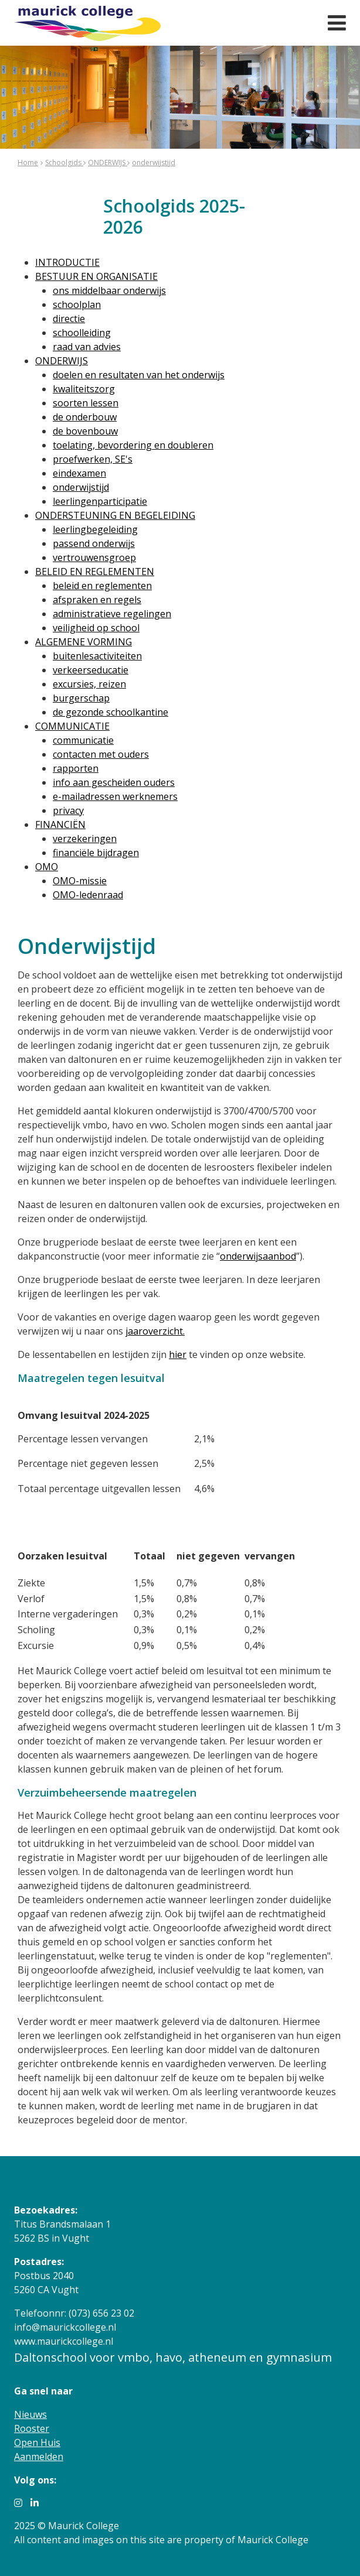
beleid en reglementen (102, 585)
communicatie (83, 740)
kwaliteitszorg (84, 388)
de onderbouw (85, 416)
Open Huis (37, 2442)
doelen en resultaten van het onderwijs (139, 374)
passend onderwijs (94, 543)
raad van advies (87, 346)
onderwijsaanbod (258, 1256)
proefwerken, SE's (93, 459)
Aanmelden (38, 2456)
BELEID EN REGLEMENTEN (94, 571)
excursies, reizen (89, 684)
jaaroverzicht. (155, 1331)
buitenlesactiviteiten (97, 655)
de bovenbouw (85, 431)
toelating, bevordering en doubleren (133, 445)
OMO (46, 866)
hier (177, 1354)
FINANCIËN (60, 824)
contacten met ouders (101, 754)
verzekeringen (85, 838)
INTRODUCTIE (67, 262)
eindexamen (79, 473)
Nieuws (30, 2414)
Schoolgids (64, 162)
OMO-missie (80, 880)
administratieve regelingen (112, 613)
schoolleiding (82, 332)
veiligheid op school (96, 627)
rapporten (76, 768)
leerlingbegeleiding (95, 529)
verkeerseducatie (90, 669)
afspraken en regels (97, 599)
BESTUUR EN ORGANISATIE (96, 276)
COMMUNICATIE (72, 726)
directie (69, 318)
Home (28, 162)
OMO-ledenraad (88, 894)
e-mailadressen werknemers (115, 796)
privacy (68, 810)
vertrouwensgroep (94, 557)
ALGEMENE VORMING (83, 641)
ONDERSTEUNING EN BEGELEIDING (115, 515)
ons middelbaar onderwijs (109, 290)
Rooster (31, 2428)
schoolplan (77, 304)
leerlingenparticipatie (100, 501)
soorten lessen (85, 402)
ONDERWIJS (107, 162)
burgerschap (81, 698)
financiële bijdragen (96, 852)
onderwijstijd (153, 162)
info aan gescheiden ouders (114, 782)
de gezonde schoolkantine (110, 712)
